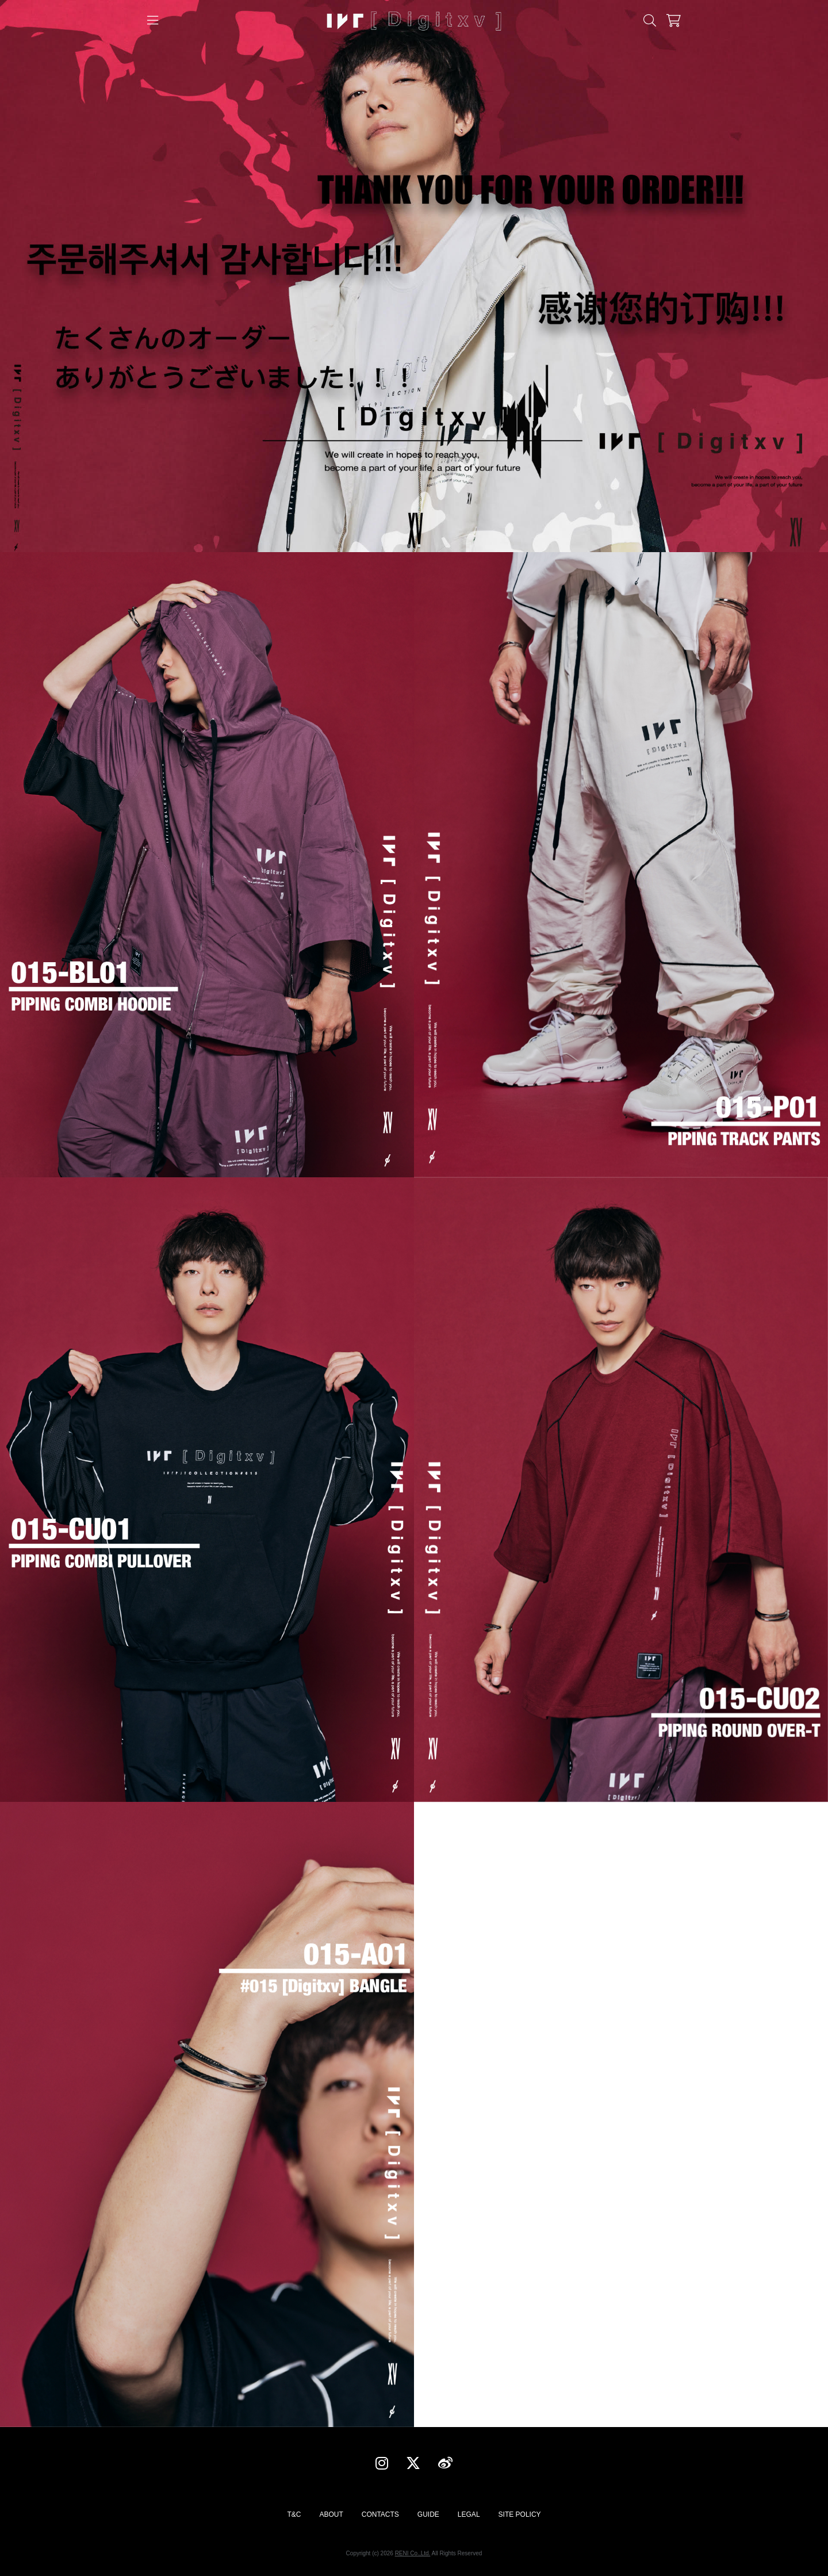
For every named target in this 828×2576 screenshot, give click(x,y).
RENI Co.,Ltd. (413, 2553)
